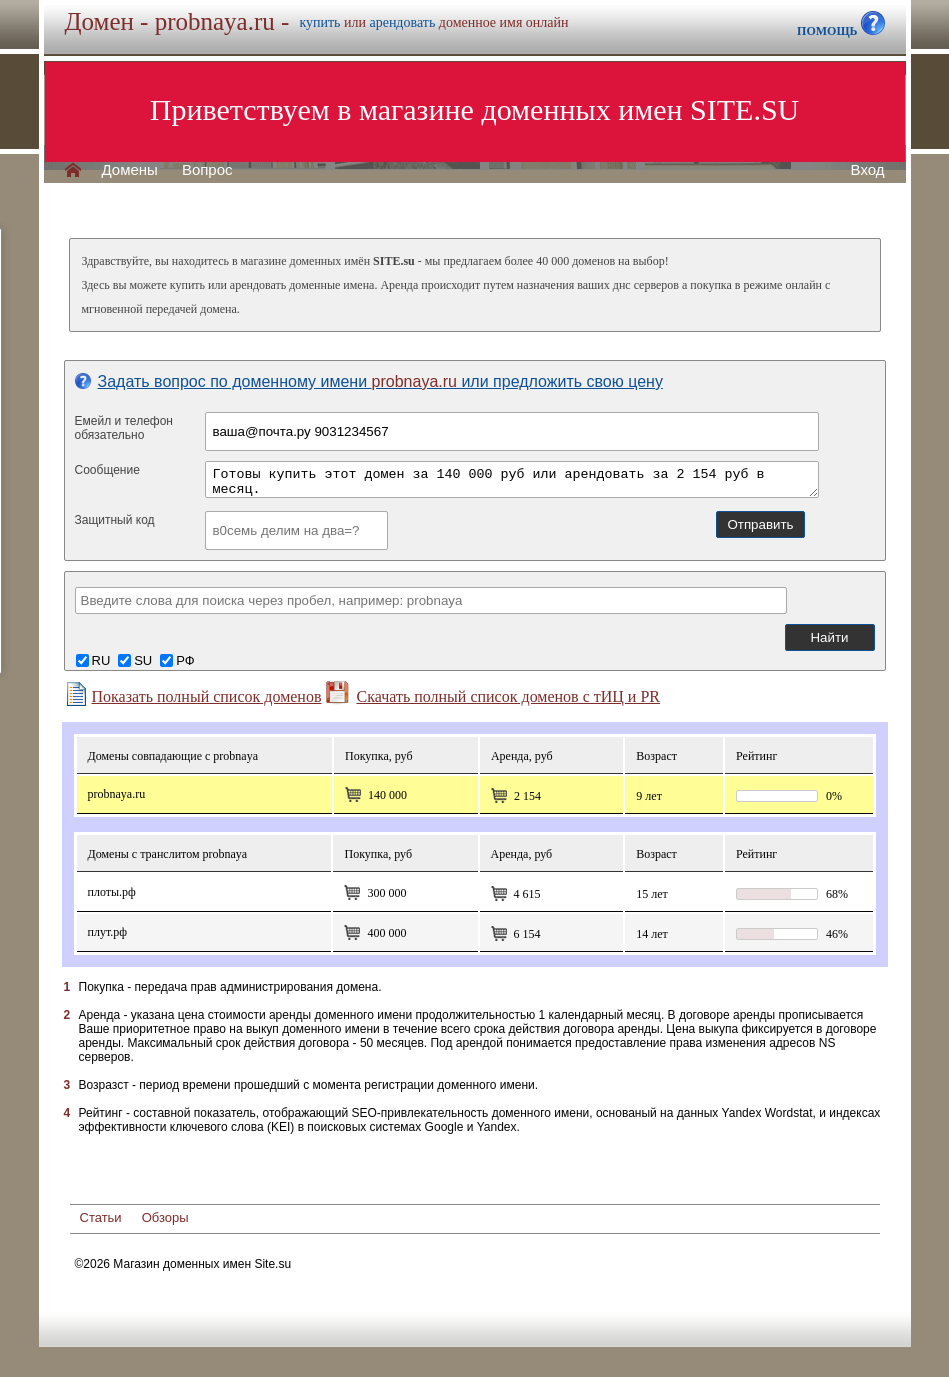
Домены (130, 170)
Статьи (101, 1217)
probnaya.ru (117, 794)
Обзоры (165, 1217)
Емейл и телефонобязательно (124, 428)
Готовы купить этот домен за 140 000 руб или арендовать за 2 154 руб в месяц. (512, 479)
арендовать (402, 22)
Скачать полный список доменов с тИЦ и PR (492, 693)
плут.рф (108, 932)
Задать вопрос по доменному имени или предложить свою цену (369, 381)
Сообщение (107, 470)
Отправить (760, 524)
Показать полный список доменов (193, 694)
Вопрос (207, 170)
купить (319, 22)
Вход (868, 170)
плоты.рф (112, 892)
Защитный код (115, 520)
